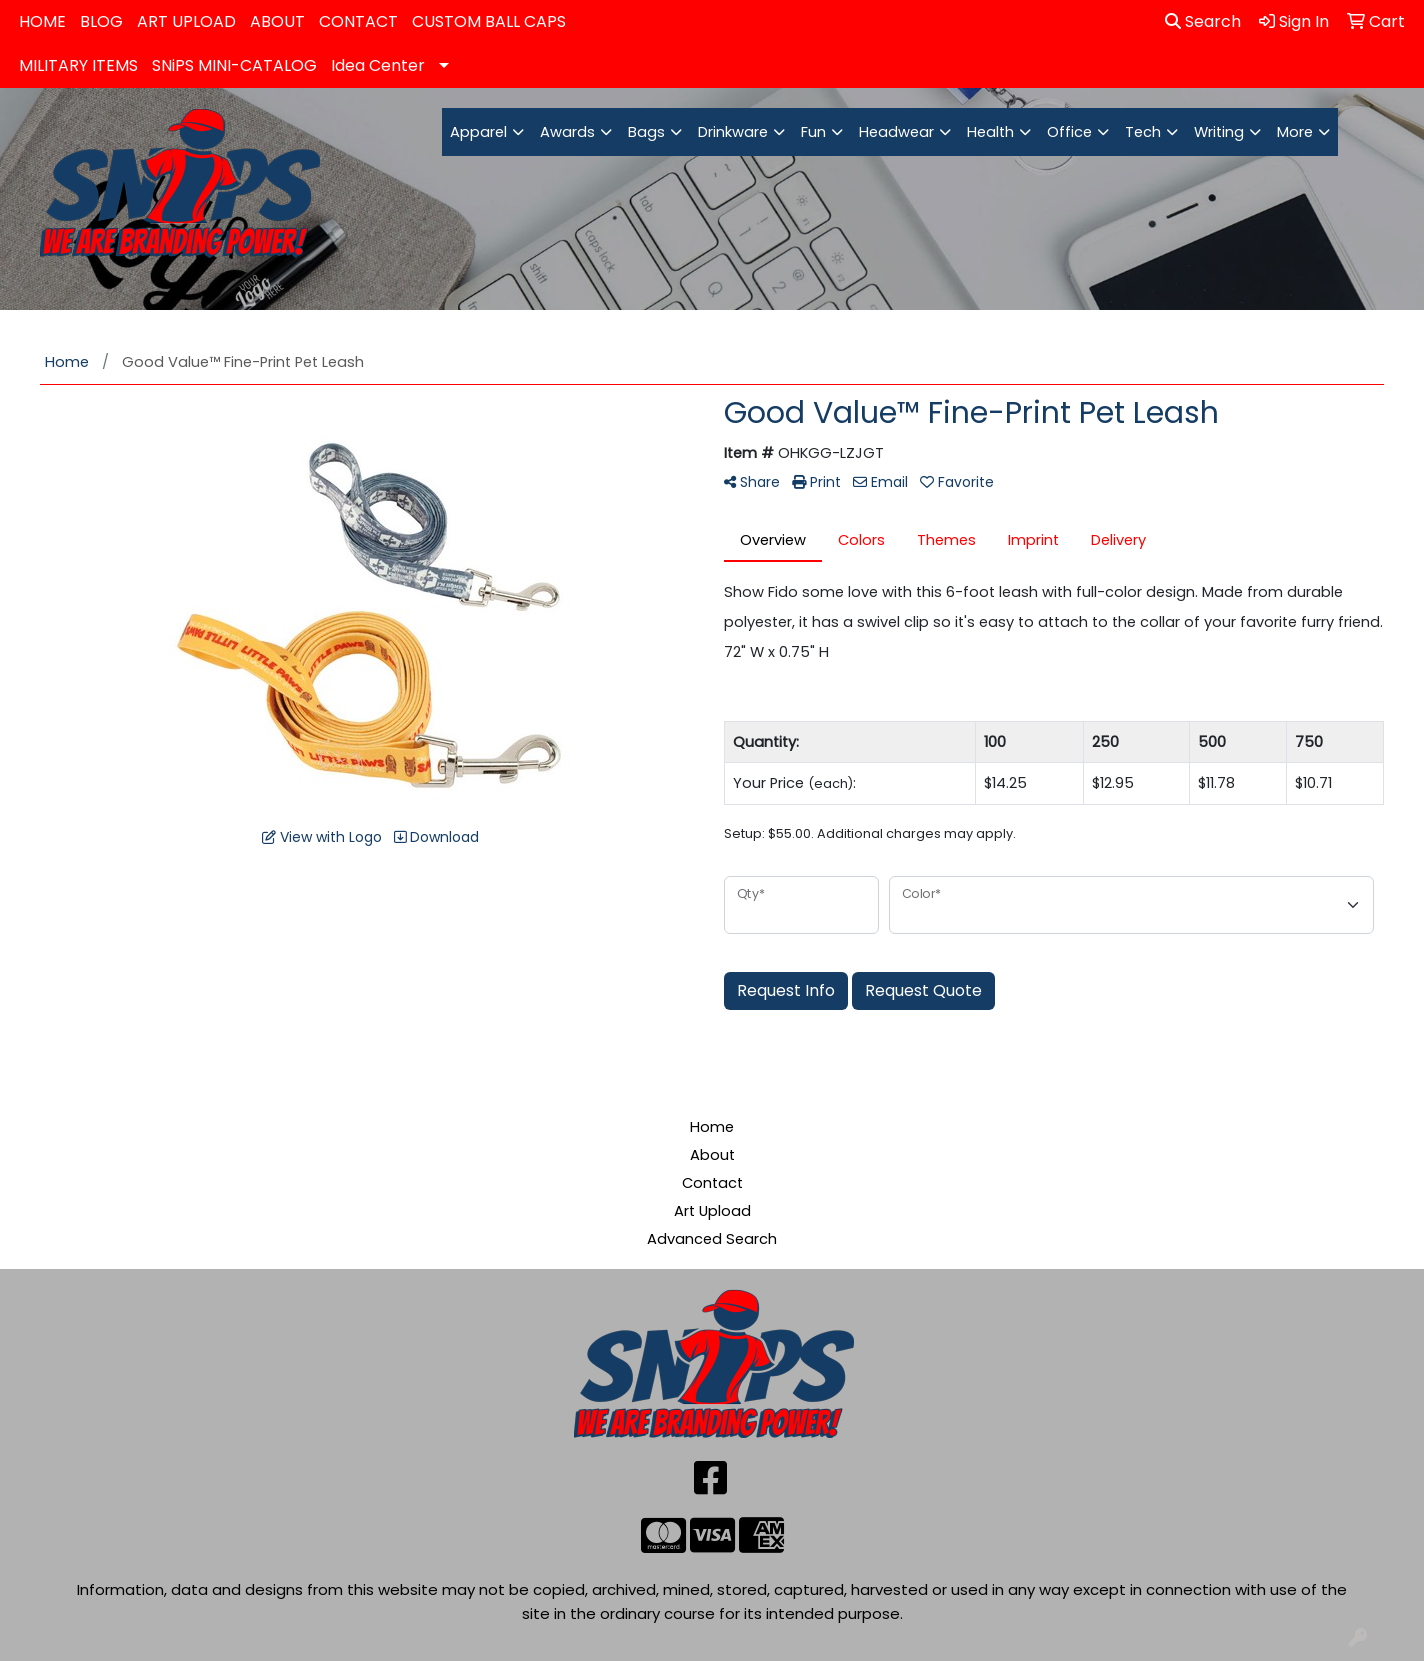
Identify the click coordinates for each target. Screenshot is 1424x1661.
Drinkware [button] (733, 132)
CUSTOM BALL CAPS (489, 21)
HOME (42, 21)
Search (1203, 21)
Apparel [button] (478, 132)
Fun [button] (813, 132)
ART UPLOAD (186, 21)
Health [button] (990, 132)
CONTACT (358, 21)
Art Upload (712, 1211)
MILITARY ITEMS (78, 65)
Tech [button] (1143, 132)
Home (712, 1127)
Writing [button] (1219, 132)
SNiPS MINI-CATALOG (234, 65)
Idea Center (378, 65)
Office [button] (1069, 132)
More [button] (1295, 132)
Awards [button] (567, 132)
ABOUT (277, 21)
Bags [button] (646, 132)
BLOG (101, 21)
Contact (712, 1183)
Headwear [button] (896, 132)
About (712, 1155)
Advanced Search (712, 1239)
